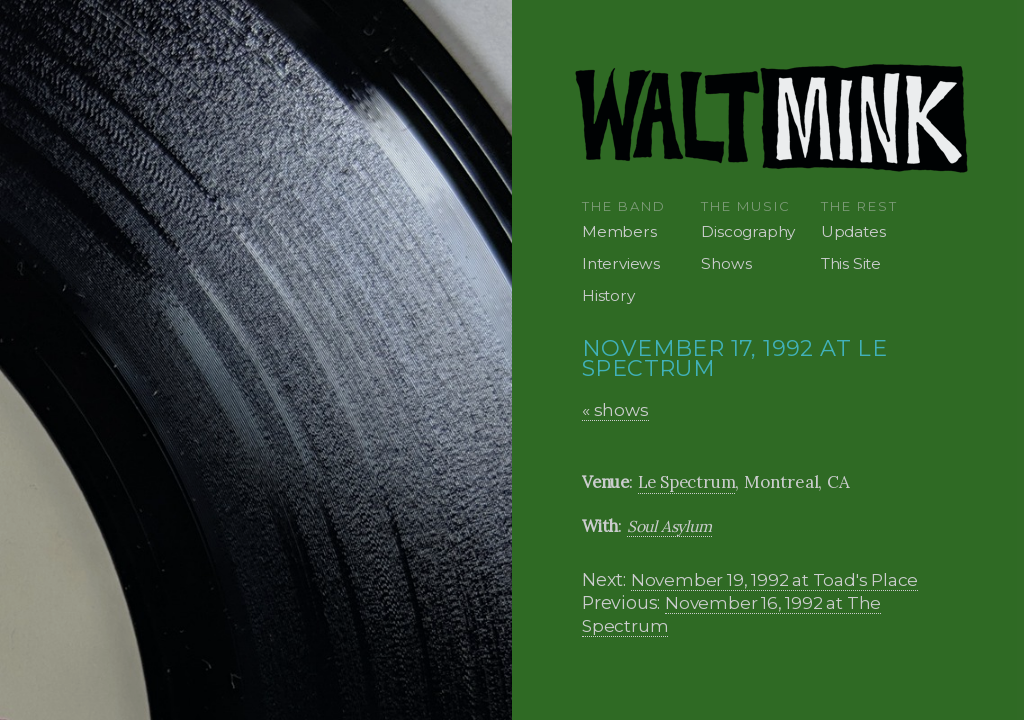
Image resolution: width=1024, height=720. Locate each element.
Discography (748, 231)
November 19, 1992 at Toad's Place (774, 579)
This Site (851, 263)
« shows (615, 409)
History (608, 295)
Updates (853, 231)
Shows (726, 263)
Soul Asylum (669, 526)
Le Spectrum (687, 482)
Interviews (621, 263)
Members (619, 231)
